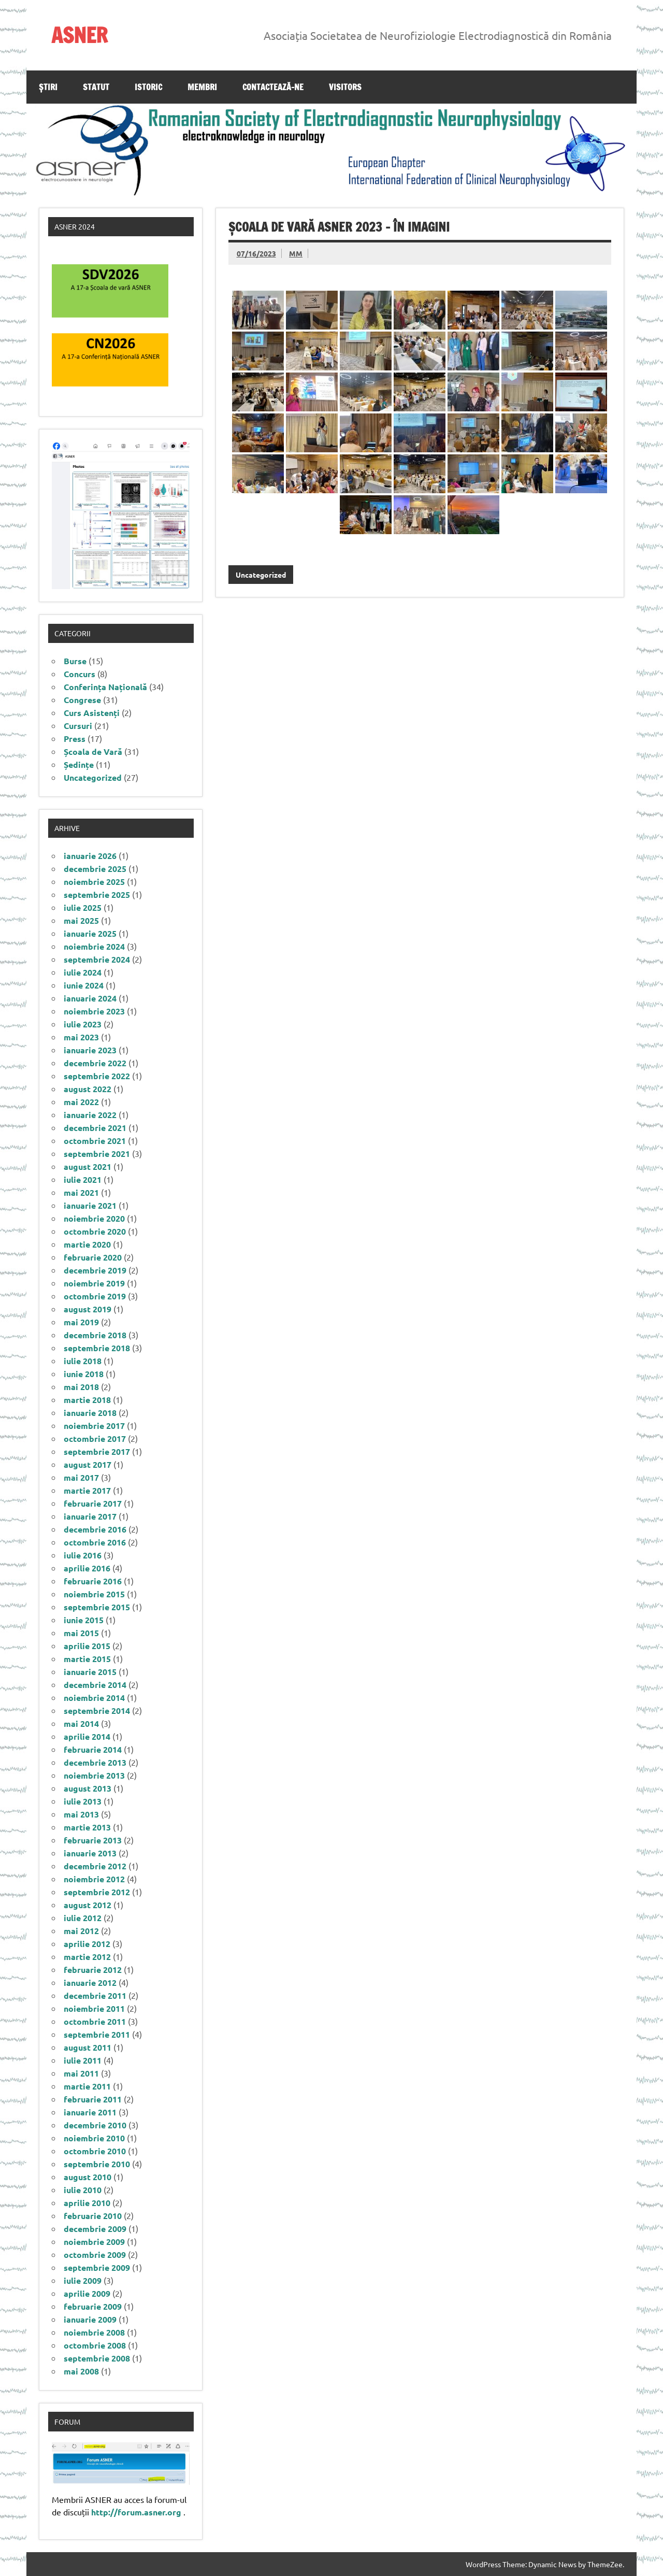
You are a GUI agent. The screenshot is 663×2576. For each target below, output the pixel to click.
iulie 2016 (83, 1555)
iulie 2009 (83, 2280)
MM (295, 253)
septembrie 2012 (97, 1891)
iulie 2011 (83, 2060)
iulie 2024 (83, 972)
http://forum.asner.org (136, 2512)
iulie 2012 (83, 1917)
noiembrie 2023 (94, 1011)
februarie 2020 (93, 1257)
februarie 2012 (93, 1969)
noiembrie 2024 (94, 946)
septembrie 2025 (97, 894)
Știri (48, 87)
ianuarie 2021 (90, 1205)
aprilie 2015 (87, 1645)
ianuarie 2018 (90, 1412)
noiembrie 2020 (94, 1218)
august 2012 (87, 1904)
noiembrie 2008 (94, 2332)
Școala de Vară (93, 751)
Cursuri (78, 725)
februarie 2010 (93, 2215)
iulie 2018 (83, 1360)
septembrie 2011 (97, 2034)
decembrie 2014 (95, 1684)
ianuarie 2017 (90, 1516)
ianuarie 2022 (90, 1114)
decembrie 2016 (95, 1529)
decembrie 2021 (95, 1127)
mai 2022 (81, 1101)
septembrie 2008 (97, 2358)
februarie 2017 (93, 1503)
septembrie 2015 (97, 1606)
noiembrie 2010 (94, 2138)
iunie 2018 (84, 1373)
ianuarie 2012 (90, 1982)
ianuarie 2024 (90, 998)
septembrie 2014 (97, 1710)
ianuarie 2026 (90, 855)
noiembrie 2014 (94, 1697)
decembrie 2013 (95, 1762)
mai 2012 (81, 1930)
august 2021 (87, 1166)
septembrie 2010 (97, 2163)
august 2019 (87, 1309)
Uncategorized (261, 574)
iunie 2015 (84, 1619)
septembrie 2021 (97, 1153)
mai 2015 (81, 1632)
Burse (75, 660)
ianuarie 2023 (90, 1049)
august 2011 (87, 2047)
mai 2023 (81, 1037)
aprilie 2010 (87, 2202)
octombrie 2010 (95, 2150)
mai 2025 (81, 920)
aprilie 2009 (87, 2293)
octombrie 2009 (95, 2254)
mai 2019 (81, 1321)
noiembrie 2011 (94, 2008)
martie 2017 (87, 1490)
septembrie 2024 (97, 959)
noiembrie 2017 (94, 1425)
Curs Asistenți (92, 712)
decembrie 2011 (95, 1995)
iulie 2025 (83, 907)
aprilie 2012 (87, 1943)
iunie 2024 (84, 985)
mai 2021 (81, 1192)
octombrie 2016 (95, 1542)
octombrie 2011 (95, 2021)
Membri (202, 87)
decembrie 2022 (95, 1062)
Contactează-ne (273, 87)
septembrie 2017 (97, 1451)
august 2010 (87, 2176)
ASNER (79, 35)
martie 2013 (87, 1827)
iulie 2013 (83, 1801)
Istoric (148, 87)
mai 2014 (81, 1723)
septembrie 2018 (97, 1347)
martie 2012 (87, 1956)
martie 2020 (87, 1244)
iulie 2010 (83, 2189)
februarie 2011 (93, 2099)
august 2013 (87, 1788)
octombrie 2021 (95, 1140)
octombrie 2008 (95, 2345)
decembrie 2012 (95, 1866)
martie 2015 (87, 1658)
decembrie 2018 (95, 1334)
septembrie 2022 (97, 1075)
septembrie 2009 (97, 2267)
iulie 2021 (83, 1179)
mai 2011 (81, 2073)
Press (74, 738)
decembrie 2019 (95, 1270)
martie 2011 (87, 2086)
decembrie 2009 (95, 2228)
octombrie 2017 (95, 1438)
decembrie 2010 (95, 2125)
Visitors (345, 87)
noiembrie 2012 (94, 1878)
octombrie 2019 (95, 1296)
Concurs (79, 673)
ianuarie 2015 (90, 1671)
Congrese (82, 699)
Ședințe (79, 764)
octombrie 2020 (95, 1231)
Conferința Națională (105, 686)
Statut (96, 87)
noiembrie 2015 (94, 1593)
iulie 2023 (83, 1024)
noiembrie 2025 (94, 881)
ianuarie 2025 (90, 933)
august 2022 (87, 1088)
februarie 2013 (93, 1840)
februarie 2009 (93, 2306)
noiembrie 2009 (94, 2241)
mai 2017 (81, 1477)
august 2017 (87, 1464)
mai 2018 (81, 1386)
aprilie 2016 (87, 1568)
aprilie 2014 (87, 1736)
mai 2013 (81, 1814)
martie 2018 (87, 1399)
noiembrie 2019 (94, 1283)
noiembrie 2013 (94, 1775)
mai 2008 (81, 2371)
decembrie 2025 (95, 868)
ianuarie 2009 (90, 2319)
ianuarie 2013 (90, 1853)
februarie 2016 (93, 1581)
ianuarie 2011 (90, 2112)
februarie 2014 (93, 1749)
